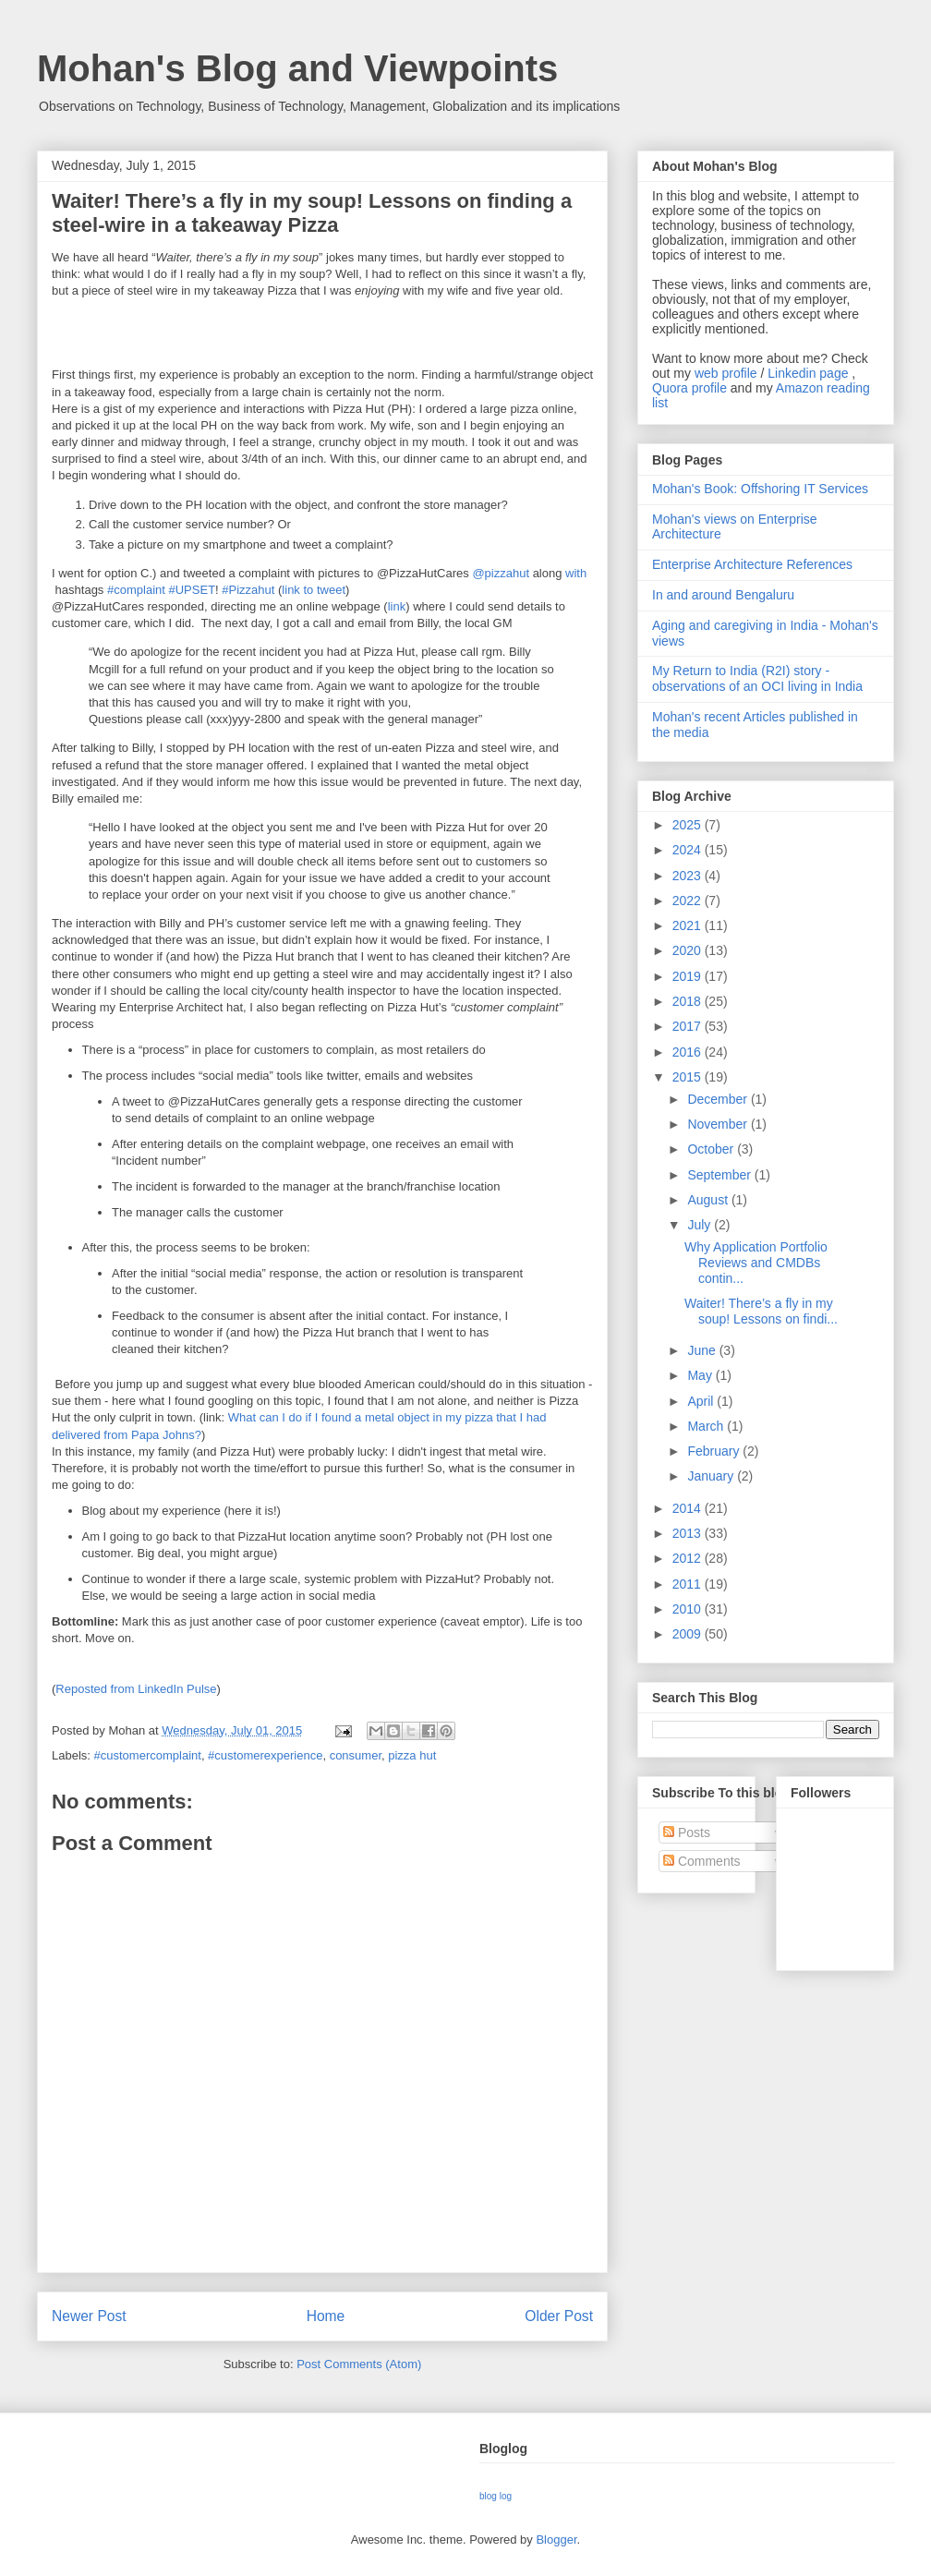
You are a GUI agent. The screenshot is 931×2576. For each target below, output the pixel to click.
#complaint (136, 590)
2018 (688, 1001)
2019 (688, 976)
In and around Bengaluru (723, 594)
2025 (688, 824)
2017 (688, 1026)
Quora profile (689, 388)
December (718, 1099)
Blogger (556, 2539)
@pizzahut (500, 573)
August (709, 1199)
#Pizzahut (248, 590)
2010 (688, 1609)
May (701, 1375)
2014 (688, 1508)
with (575, 573)
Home (326, 2316)
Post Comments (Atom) (358, 2364)
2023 (688, 875)
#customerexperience (265, 1755)
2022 (688, 900)
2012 (688, 1558)
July (700, 1224)
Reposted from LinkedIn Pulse (135, 1689)
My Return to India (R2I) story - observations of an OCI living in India (757, 678)
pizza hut (412, 1755)
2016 (688, 1052)
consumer (355, 1755)
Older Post (559, 2316)
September (720, 1174)
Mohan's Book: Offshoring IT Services (760, 488)
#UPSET (192, 590)
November (718, 1124)
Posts (686, 1832)
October (712, 1149)
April (702, 1401)
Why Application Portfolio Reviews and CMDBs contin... (756, 1263)
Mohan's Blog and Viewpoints (297, 68)
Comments (702, 1861)
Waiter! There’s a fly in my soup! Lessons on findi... (761, 1311)
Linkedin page (808, 373)
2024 (688, 849)
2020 (688, 950)
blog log (495, 2496)
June (703, 1350)
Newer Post (89, 2316)
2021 (688, 925)
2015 (688, 1077)
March (707, 1426)
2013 (688, 1533)
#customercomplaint (147, 1755)
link (397, 606)
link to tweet (313, 590)
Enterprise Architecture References (752, 564)
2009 (688, 1634)
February (715, 1451)
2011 (688, 1584)
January (712, 1476)
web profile (726, 373)
